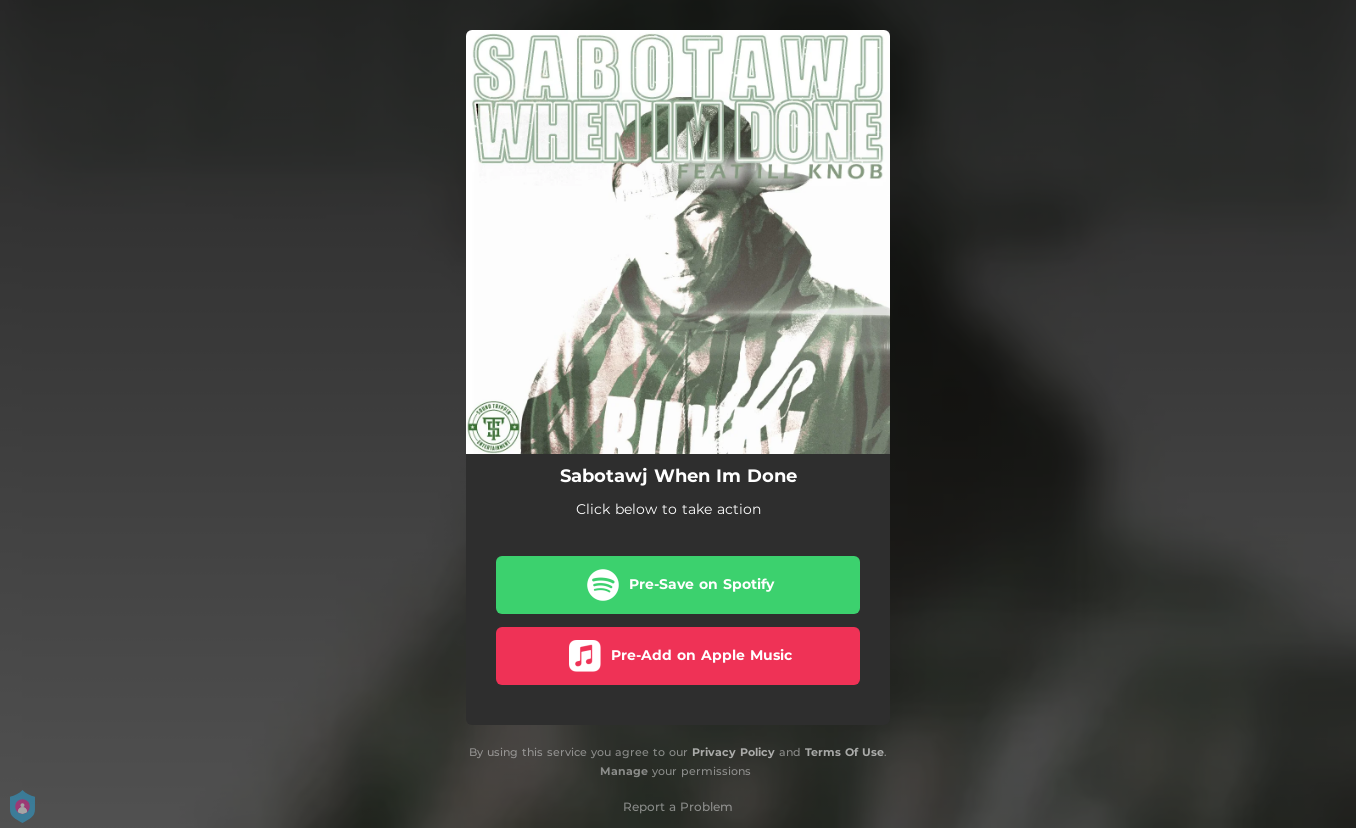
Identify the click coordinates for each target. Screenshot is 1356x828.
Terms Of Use (844, 752)
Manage (624, 771)
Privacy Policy (733, 752)
